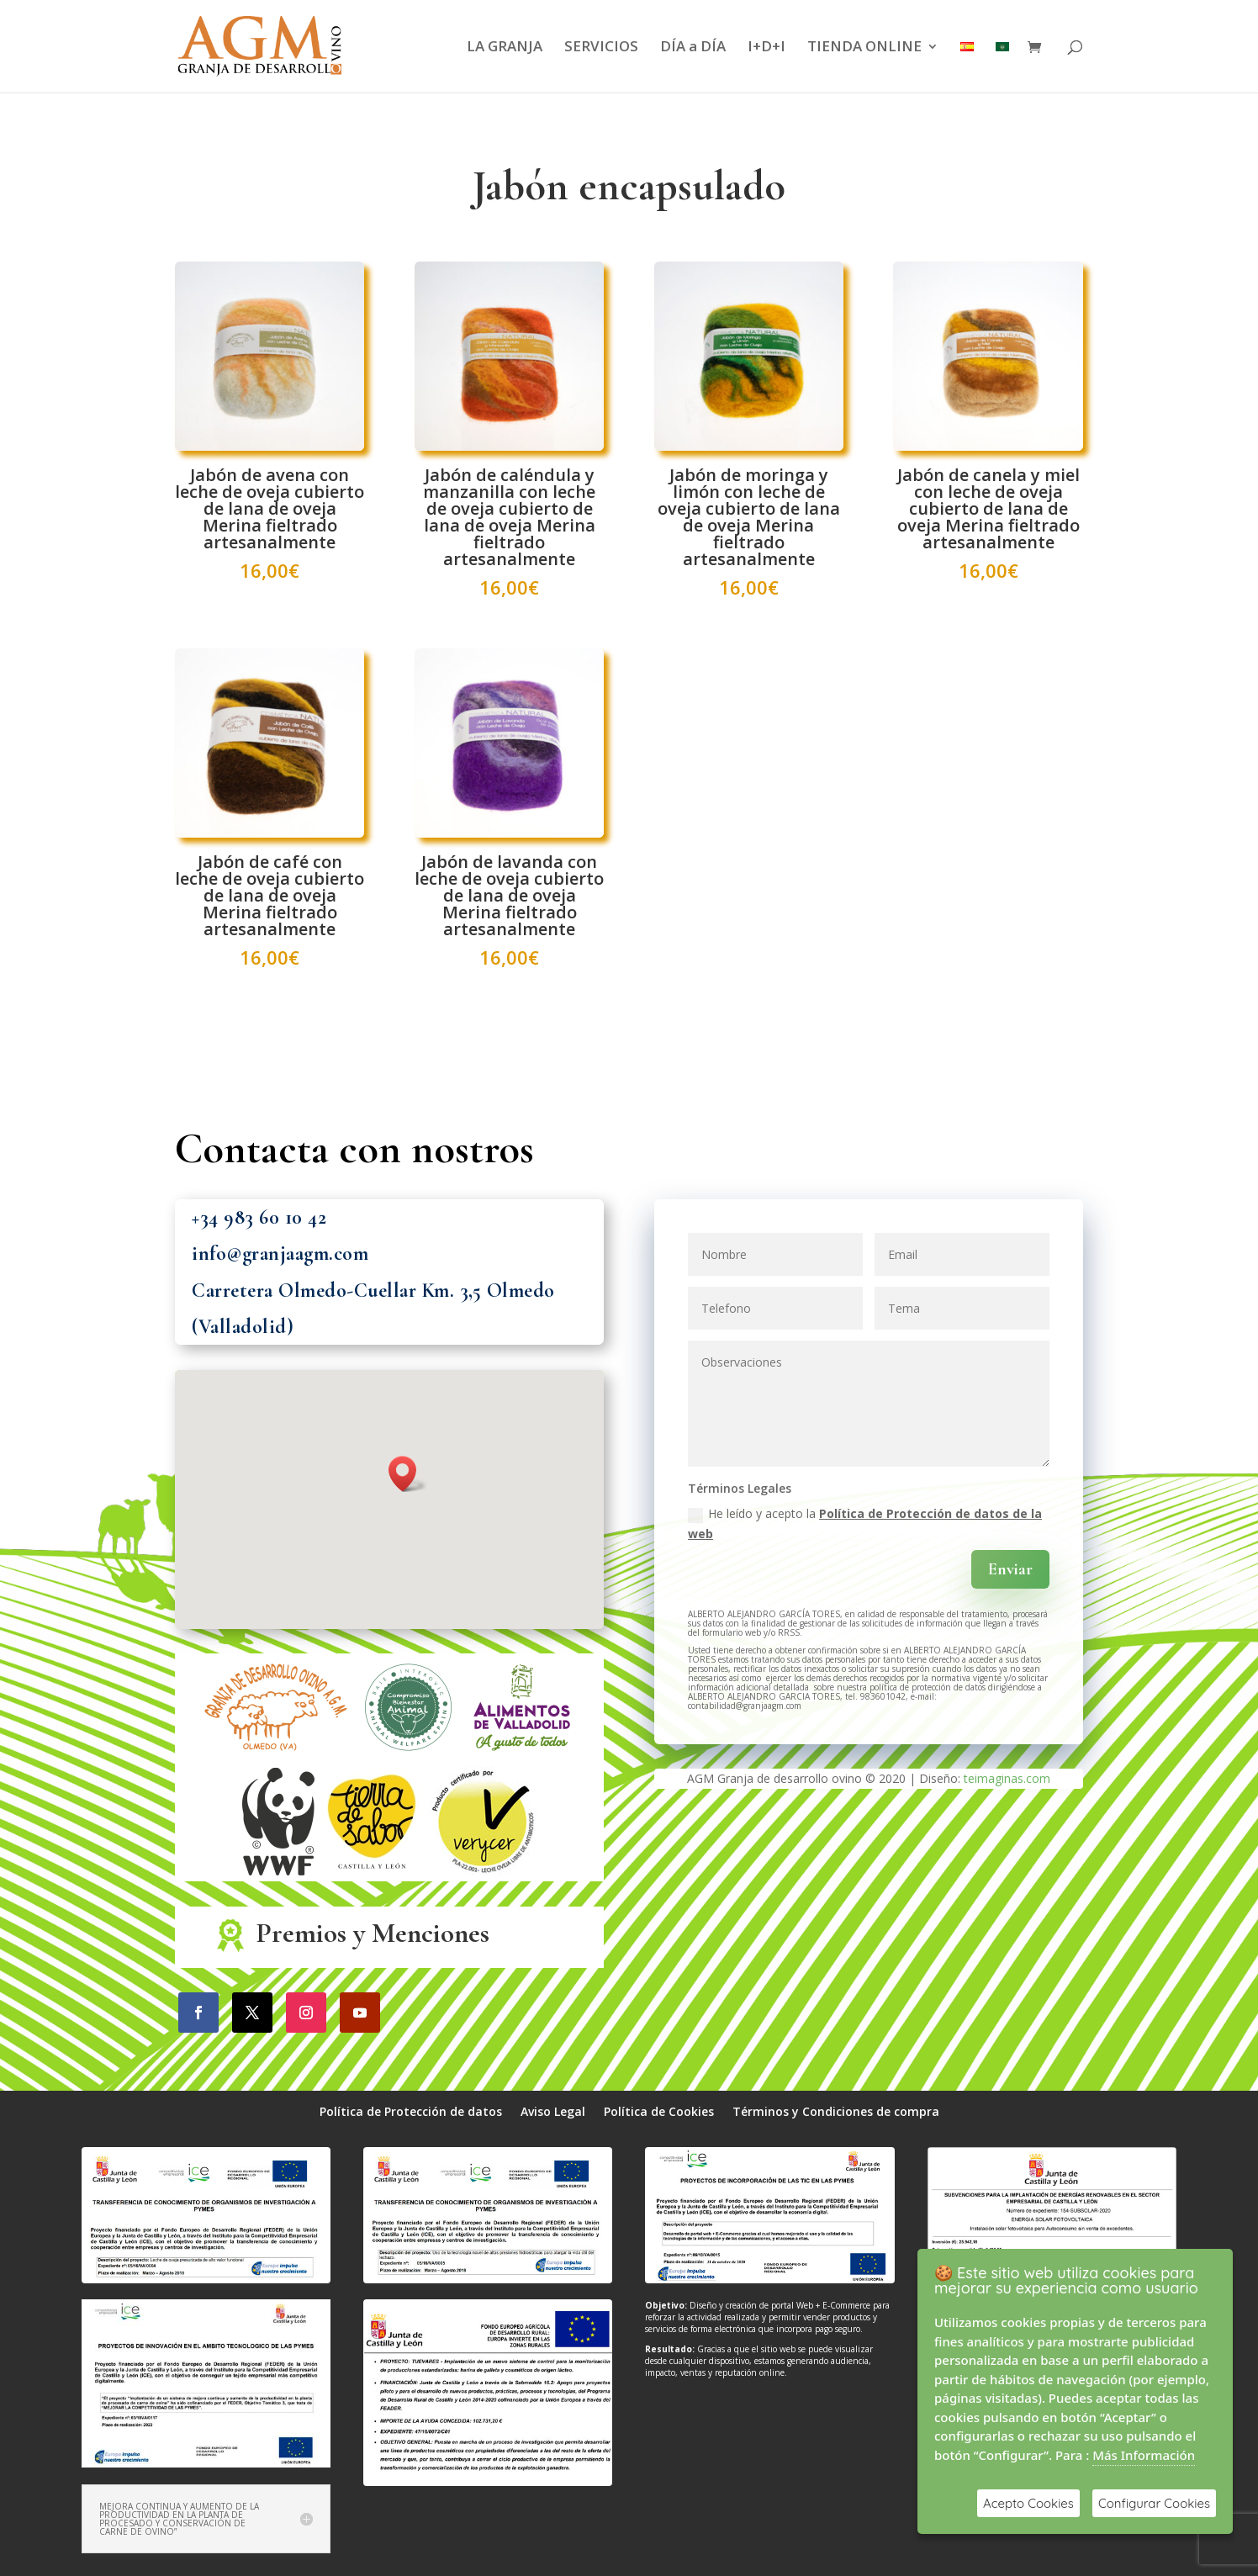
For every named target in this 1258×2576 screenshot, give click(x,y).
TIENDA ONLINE (864, 48)
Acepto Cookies (1028, 2503)
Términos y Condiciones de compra (835, 2112)
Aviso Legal (553, 2112)
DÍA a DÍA (693, 48)
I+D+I (766, 48)
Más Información (1143, 2454)
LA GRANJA (504, 48)
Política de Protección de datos (411, 2112)
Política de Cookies (659, 2112)
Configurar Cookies (1154, 2503)
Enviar (1010, 1569)
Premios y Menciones (372, 1933)
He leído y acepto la (865, 1523)
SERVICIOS (601, 48)
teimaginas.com (1007, 1778)
